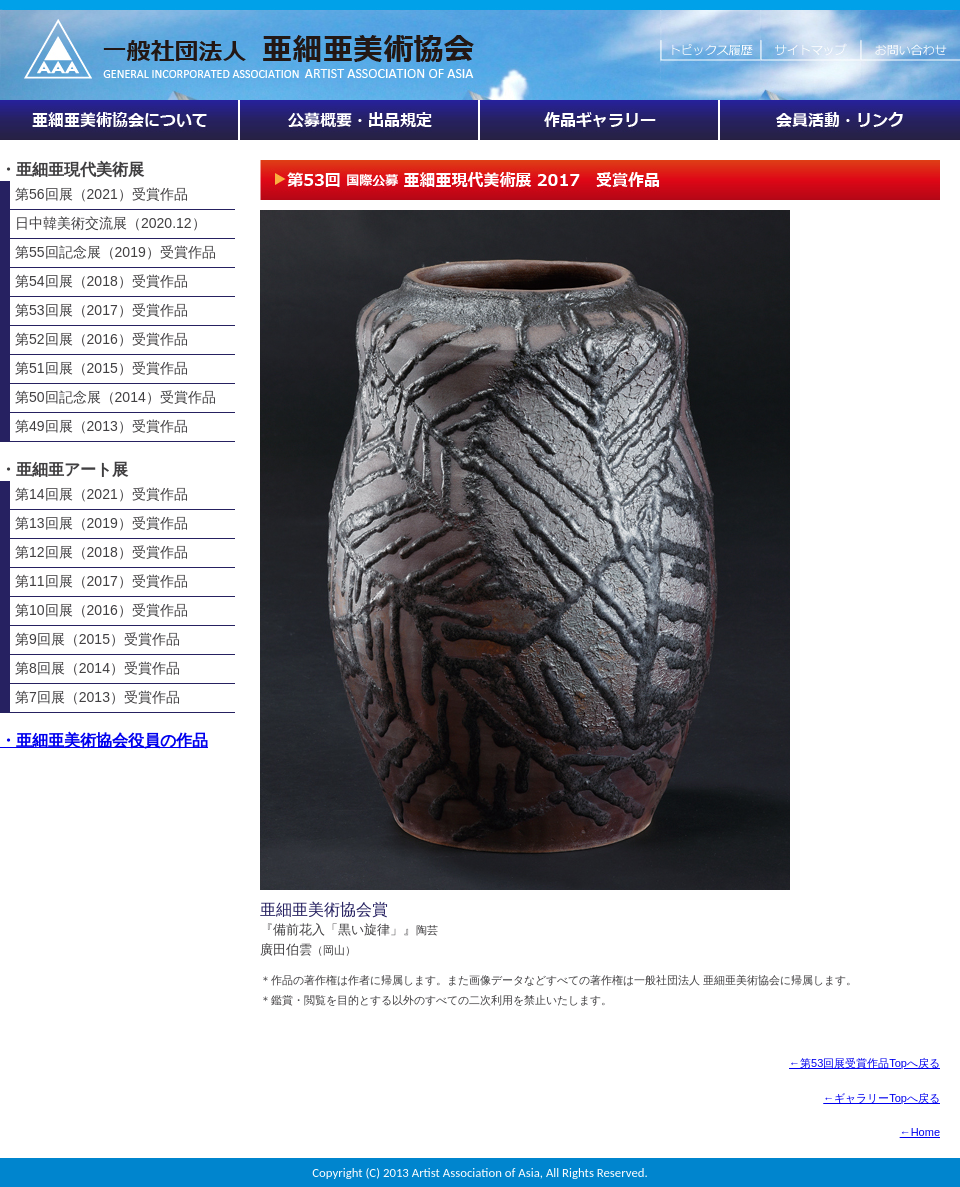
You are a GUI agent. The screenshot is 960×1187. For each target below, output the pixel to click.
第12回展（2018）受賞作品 (101, 552)
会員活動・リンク (840, 120)
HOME (330, 40)
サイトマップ (810, 40)
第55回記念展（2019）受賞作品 (115, 252)
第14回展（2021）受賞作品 (101, 494)
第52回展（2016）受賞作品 (101, 339)
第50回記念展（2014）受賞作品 (115, 397)
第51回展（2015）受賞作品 (101, 368)
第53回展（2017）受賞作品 (101, 310)
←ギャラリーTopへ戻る (881, 1098)
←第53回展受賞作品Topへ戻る (864, 1063)
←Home (920, 1132)
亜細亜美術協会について (120, 120)
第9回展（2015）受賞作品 (97, 639)
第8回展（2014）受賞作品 (97, 668)
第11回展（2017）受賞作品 (101, 581)
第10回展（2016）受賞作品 (101, 610)
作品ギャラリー (600, 120)
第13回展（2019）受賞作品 (101, 523)
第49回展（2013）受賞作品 (101, 426)
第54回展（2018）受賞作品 (101, 281)
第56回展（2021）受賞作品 (101, 194)
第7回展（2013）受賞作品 (97, 697)
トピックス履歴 (710, 40)
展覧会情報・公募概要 (360, 120)
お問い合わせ (910, 40)
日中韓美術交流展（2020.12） (110, 223)
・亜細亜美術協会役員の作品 (104, 740)
